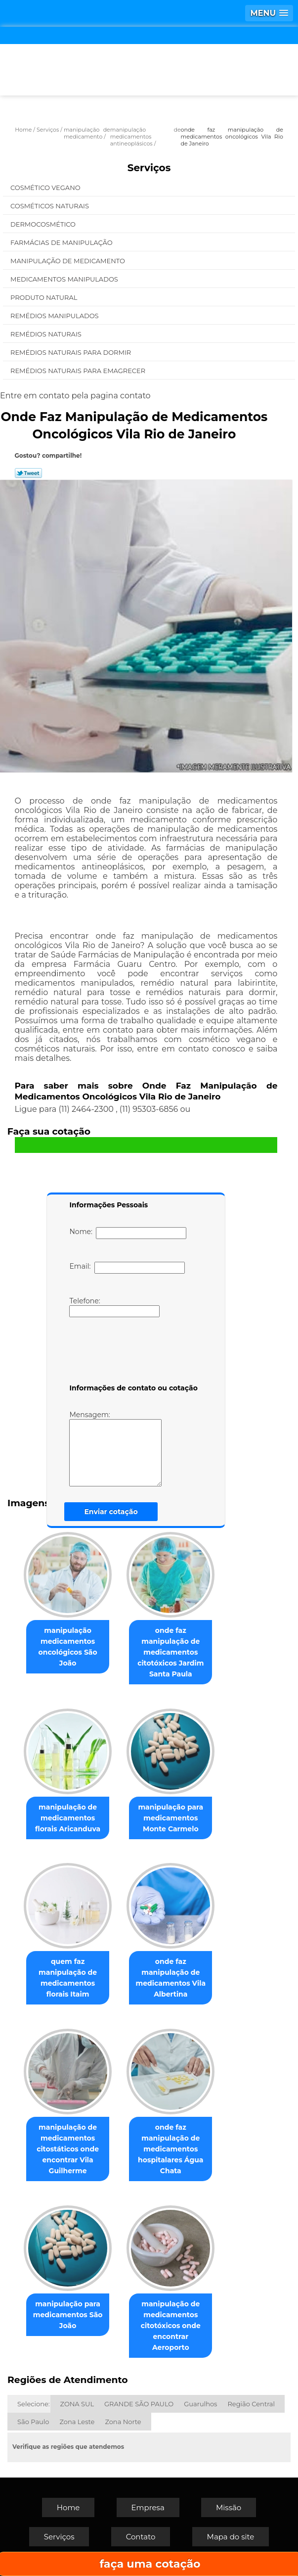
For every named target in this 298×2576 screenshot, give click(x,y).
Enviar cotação (110, 1511)
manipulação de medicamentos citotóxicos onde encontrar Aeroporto (171, 2325)
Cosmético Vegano (46, 187)
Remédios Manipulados (55, 316)
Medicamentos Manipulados (65, 279)
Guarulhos (200, 2404)
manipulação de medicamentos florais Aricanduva (67, 1818)
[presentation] (132, 1352)
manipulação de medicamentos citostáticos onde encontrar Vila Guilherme (68, 2149)
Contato (141, 2536)
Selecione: (33, 2404)
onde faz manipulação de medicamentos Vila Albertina (171, 1978)
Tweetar (28, 473)
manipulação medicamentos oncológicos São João (68, 1647)
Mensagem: (115, 1448)
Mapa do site (231, 2536)
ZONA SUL (77, 2404)
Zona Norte (123, 2422)
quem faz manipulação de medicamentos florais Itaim (68, 1978)
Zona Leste (77, 2422)
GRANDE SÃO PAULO (138, 2404)
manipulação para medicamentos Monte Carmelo (170, 1818)
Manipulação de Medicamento (68, 261)
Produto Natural (44, 297)
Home (68, 2507)
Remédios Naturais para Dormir (71, 352)
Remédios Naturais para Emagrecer (78, 371)
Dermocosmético (43, 224)
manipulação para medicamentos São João (68, 2314)
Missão (228, 2507)
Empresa (148, 2507)
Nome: (127, 1233)
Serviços (149, 168)
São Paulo (33, 2422)
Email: (126, 1268)
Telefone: (114, 1306)
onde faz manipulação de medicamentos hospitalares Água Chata (170, 2149)
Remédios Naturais (46, 334)
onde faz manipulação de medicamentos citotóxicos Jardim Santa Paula (170, 1652)
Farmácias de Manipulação (62, 242)
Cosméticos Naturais (50, 206)
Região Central (251, 2404)
